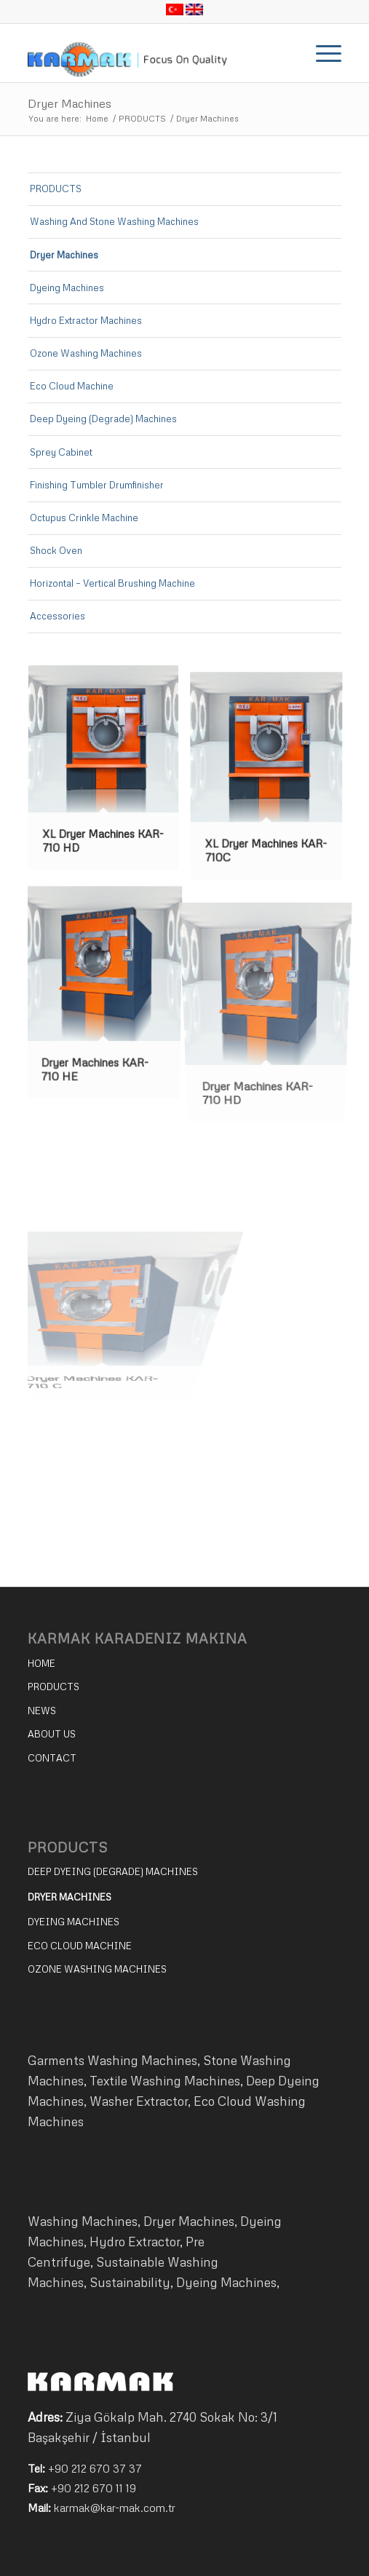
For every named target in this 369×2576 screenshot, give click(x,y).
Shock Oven (56, 550)
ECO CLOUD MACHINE (80, 1945)
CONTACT (52, 1758)
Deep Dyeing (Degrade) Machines (103, 418)
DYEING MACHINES (73, 1921)
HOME (41, 1663)
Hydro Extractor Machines (86, 320)
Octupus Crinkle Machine (84, 517)
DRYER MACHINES (69, 1897)
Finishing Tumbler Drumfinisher (97, 485)
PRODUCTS (142, 118)
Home (97, 118)
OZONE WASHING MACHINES (97, 1969)
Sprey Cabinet (61, 452)
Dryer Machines (69, 103)
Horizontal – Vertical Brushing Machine (112, 583)
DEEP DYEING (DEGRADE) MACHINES (113, 1871)
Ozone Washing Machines (86, 353)
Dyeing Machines (67, 287)
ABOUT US (52, 1734)
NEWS (42, 1710)
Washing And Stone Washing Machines (114, 221)
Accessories (57, 616)
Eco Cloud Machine (72, 386)
